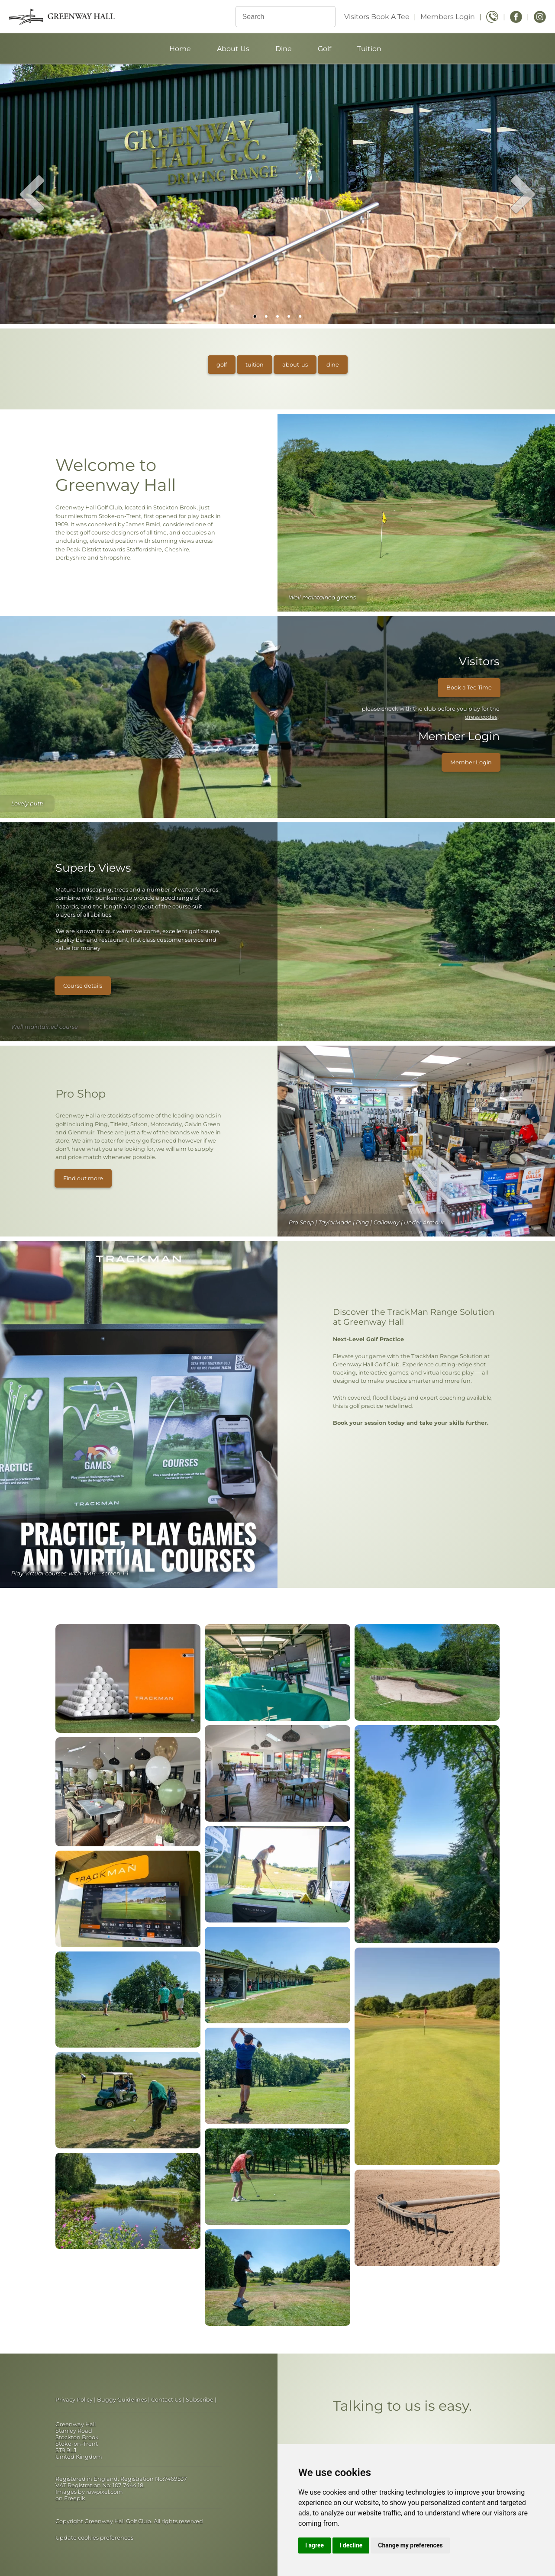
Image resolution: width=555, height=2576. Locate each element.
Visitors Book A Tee (377, 17)
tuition (254, 364)
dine (332, 364)
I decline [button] (350, 2545)
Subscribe (199, 2399)
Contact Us (166, 2399)
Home (180, 49)
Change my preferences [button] (410, 2545)
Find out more (83, 1178)
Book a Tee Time (469, 687)
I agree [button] (314, 2545)
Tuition (369, 49)
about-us (295, 364)
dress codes (481, 717)
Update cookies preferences (94, 2537)
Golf (324, 49)
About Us (233, 49)
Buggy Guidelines (122, 2399)
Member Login (471, 762)
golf (221, 364)
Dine (283, 49)
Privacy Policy (74, 2399)
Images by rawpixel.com (89, 2492)
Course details (82, 985)
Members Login (447, 17)
